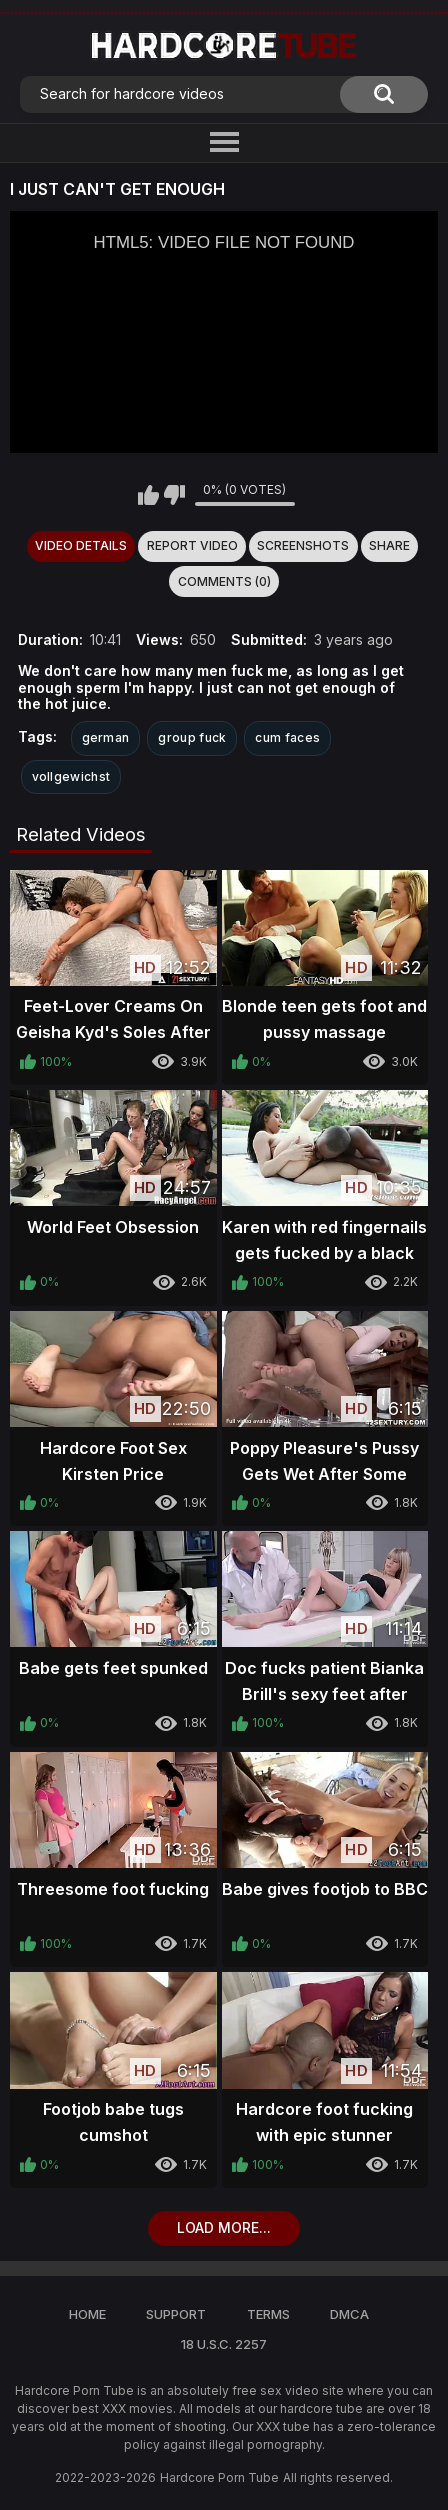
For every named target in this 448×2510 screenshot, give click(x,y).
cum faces (287, 737)
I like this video (148, 495)
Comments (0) (224, 581)
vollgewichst (71, 776)
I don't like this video (174, 495)
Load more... (224, 2227)
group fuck (192, 737)
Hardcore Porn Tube (219, 2477)
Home (87, 2314)
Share (389, 545)
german (106, 737)
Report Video (192, 545)
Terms (268, 2314)
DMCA (349, 2314)
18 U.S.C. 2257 (224, 2344)
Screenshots (303, 545)
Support (176, 2314)
